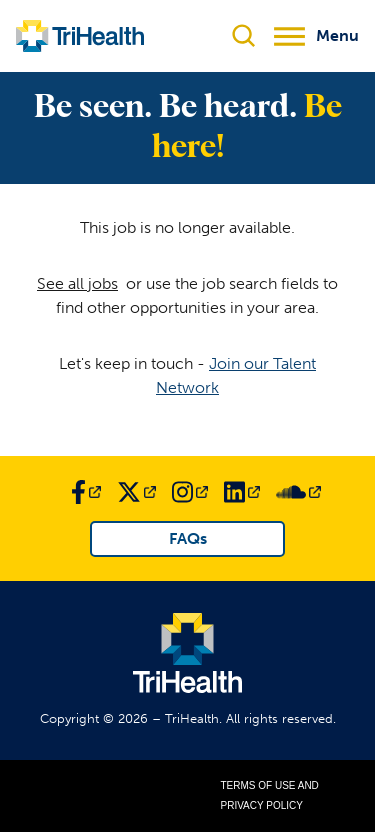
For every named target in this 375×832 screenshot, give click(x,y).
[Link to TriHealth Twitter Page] (136, 492)
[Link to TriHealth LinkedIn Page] (242, 492)
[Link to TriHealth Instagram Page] (190, 492)
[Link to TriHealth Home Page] (80, 36)
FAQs (188, 538)
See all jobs (77, 283)
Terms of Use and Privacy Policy (270, 795)
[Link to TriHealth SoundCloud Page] (298, 492)
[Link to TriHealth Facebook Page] (86, 492)
